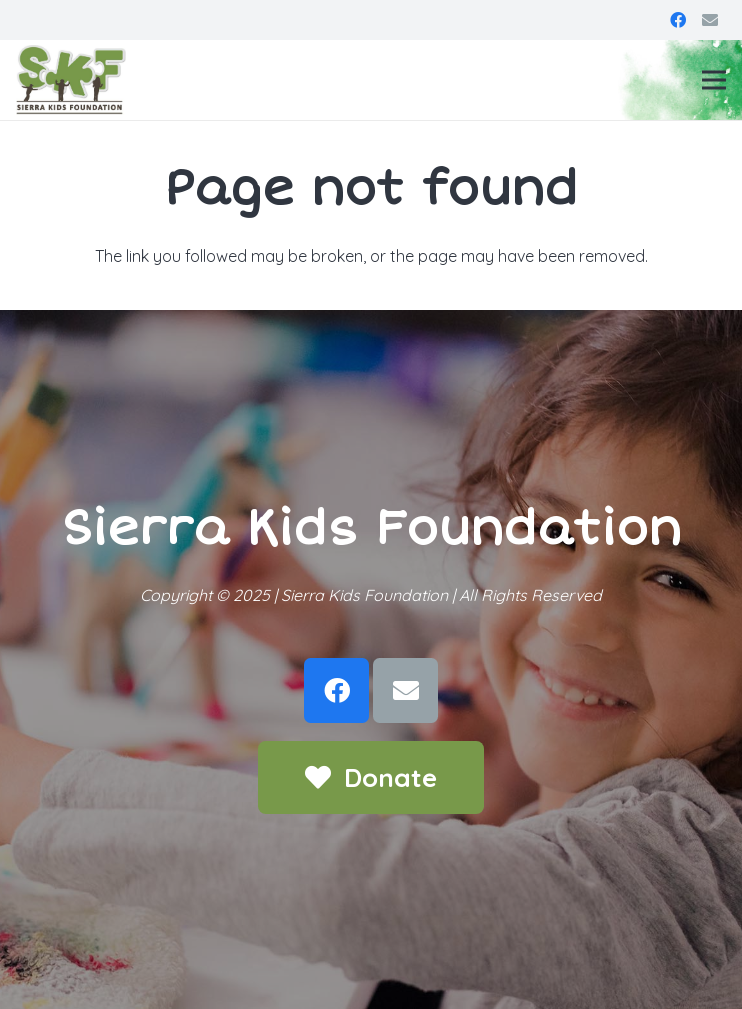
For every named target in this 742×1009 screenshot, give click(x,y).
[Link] (71, 80)
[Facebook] (678, 20)
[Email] (710, 20)
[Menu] (714, 80)
